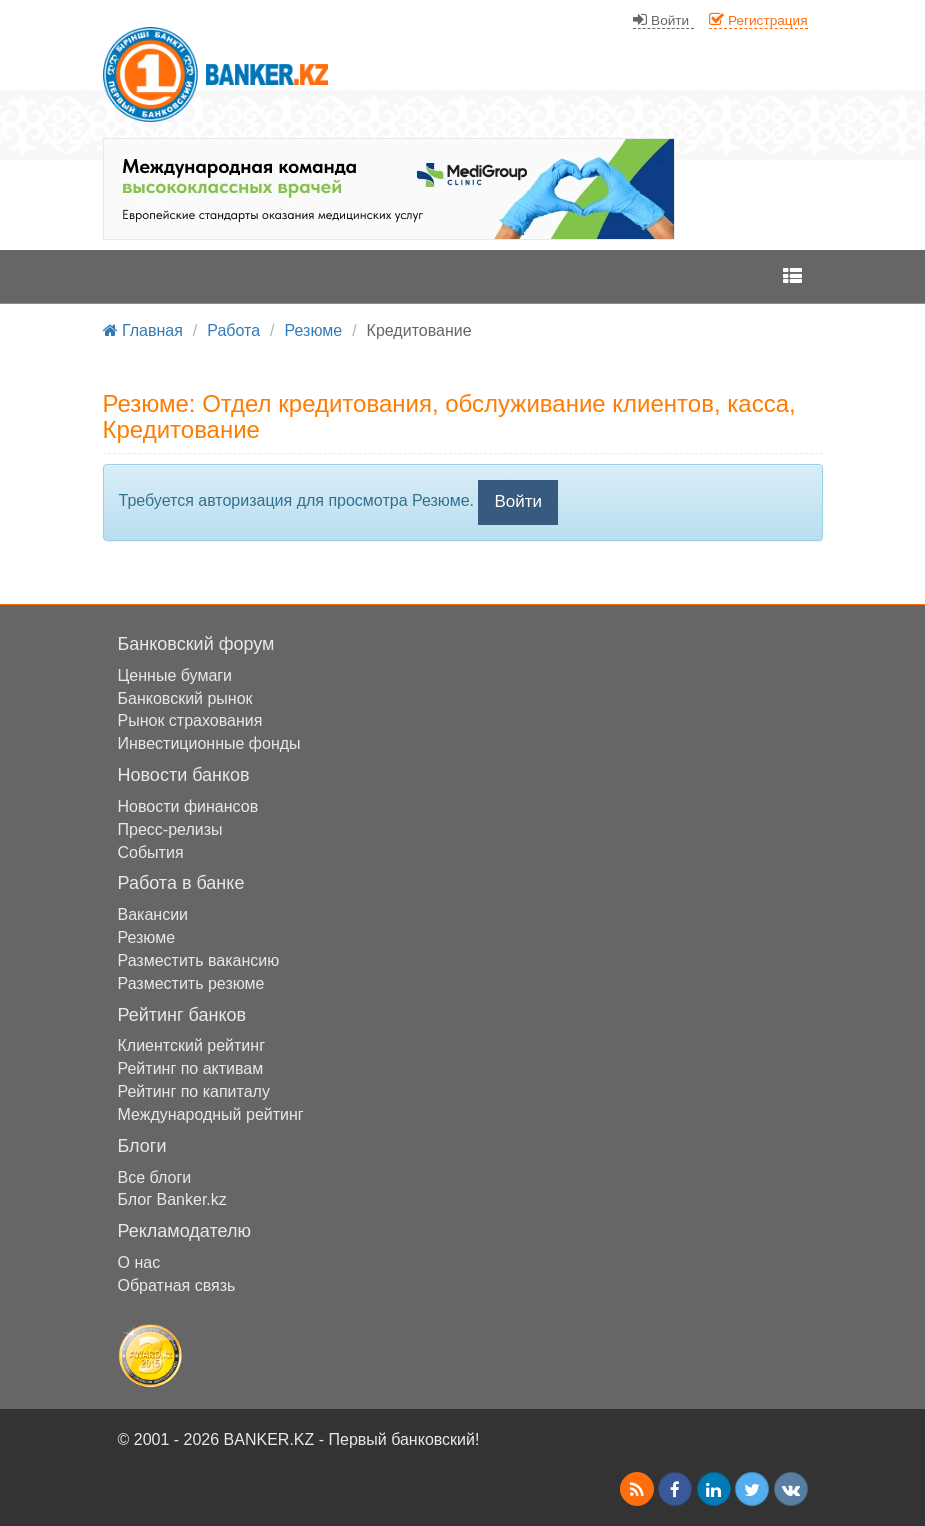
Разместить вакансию (199, 960)
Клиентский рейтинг (191, 1045)
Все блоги (155, 1177)
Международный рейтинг (211, 1114)
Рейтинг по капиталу (194, 1091)
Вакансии (153, 914)
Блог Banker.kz (172, 1199)
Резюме (147, 937)
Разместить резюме (191, 983)
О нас (139, 1262)
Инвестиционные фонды (209, 743)
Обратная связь (177, 1285)
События (151, 852)
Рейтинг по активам (191, 1068)
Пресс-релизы (170, 829)
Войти (518, 501)
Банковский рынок (185, 698)
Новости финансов (188, 806)
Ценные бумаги (175, 675)
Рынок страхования (190, 720)
